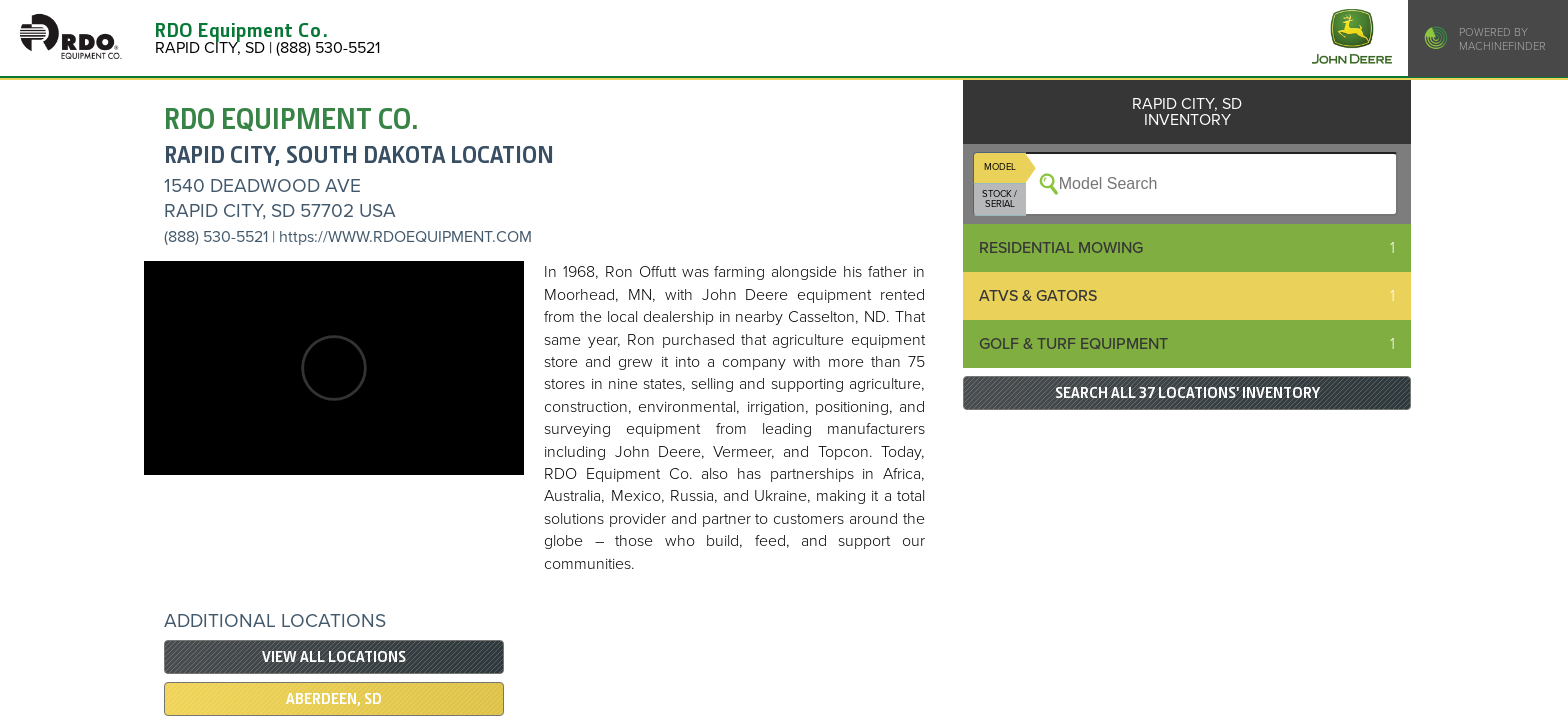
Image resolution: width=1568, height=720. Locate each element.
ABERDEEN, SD (334, 699)
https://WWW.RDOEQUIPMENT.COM (405, 237)
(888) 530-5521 (216, 237)
